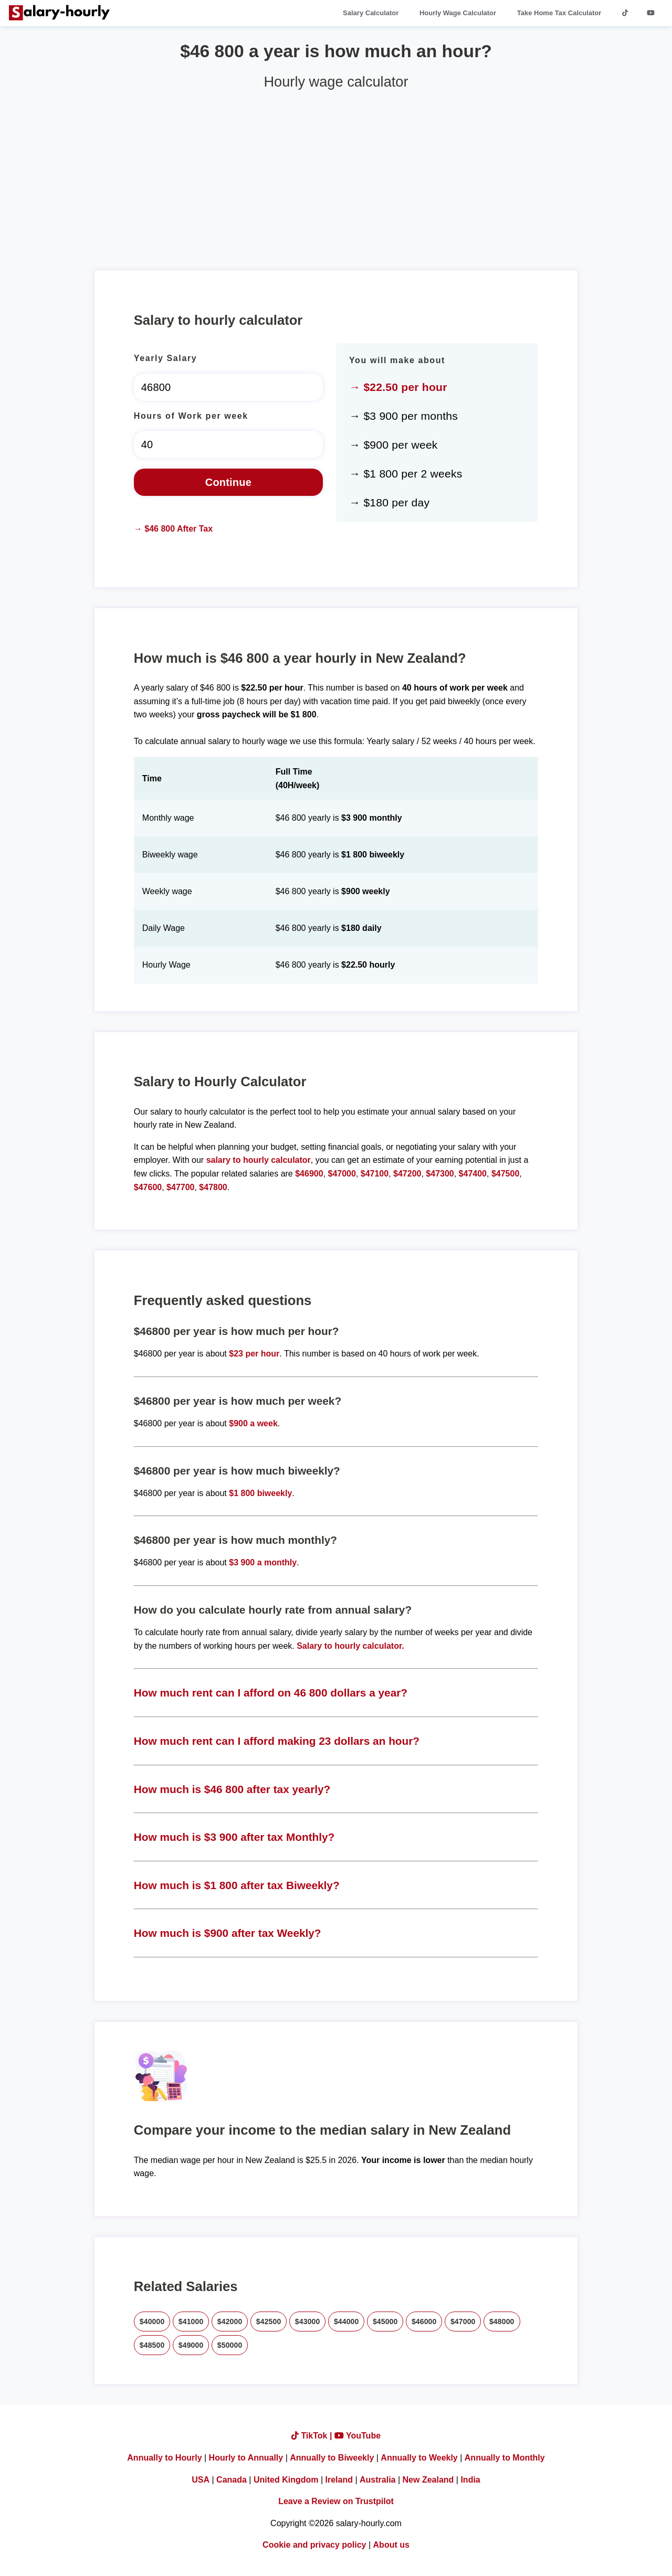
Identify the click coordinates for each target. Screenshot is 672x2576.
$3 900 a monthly (263, 1562)
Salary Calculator (370, 13)
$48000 (501, 2321)
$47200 (407, 1173)
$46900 (309, 1173)
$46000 (424, 2321)
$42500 (268, 2321)
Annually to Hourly (164, 2457)
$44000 (346, 2321)
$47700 (180, 1187)
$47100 (374, 1173)
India (470, 2479)
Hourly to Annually (246, 2457)
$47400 (473, 1173)
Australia (377, 2479)
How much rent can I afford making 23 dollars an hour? (276, 1741)
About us (391, 2544)
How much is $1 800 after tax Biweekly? (237, 1885)
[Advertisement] (336, 175)
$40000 (152, 2321)
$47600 (148, 1187)
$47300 (440, 1173)
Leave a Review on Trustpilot (336, 2501)
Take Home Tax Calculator (559, 13)
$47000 (341, 1173)
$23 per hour (254, 1353)
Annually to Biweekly (332, 2457)
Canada (231, 2479)
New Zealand (428, 2479)
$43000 (307, 2321)
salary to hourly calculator (258, 1160)
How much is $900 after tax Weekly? (227, 1933)
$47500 (505, 1173)
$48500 (152, 2345)
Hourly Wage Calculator (457, 13)
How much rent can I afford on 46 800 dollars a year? (270, 1693)
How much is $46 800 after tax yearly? (232, 1789)
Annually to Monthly (505, 2457)
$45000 (385, 2321)
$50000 (230, 2345)
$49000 (191, 2345)
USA (200, 2479)
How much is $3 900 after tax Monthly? (234, 1837)
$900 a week (253, 1423)
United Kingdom (286, 2479)
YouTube (357, 2435)
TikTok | (312, 2435)
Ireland (339, 2479)
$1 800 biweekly (260, 1493)
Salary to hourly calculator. (350, 1645)
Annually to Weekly (419, 2457)
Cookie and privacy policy (314, 2544)
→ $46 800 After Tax (173, 528)
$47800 (213, 1187)
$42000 (230, 2321)
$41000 (191, 2321)
